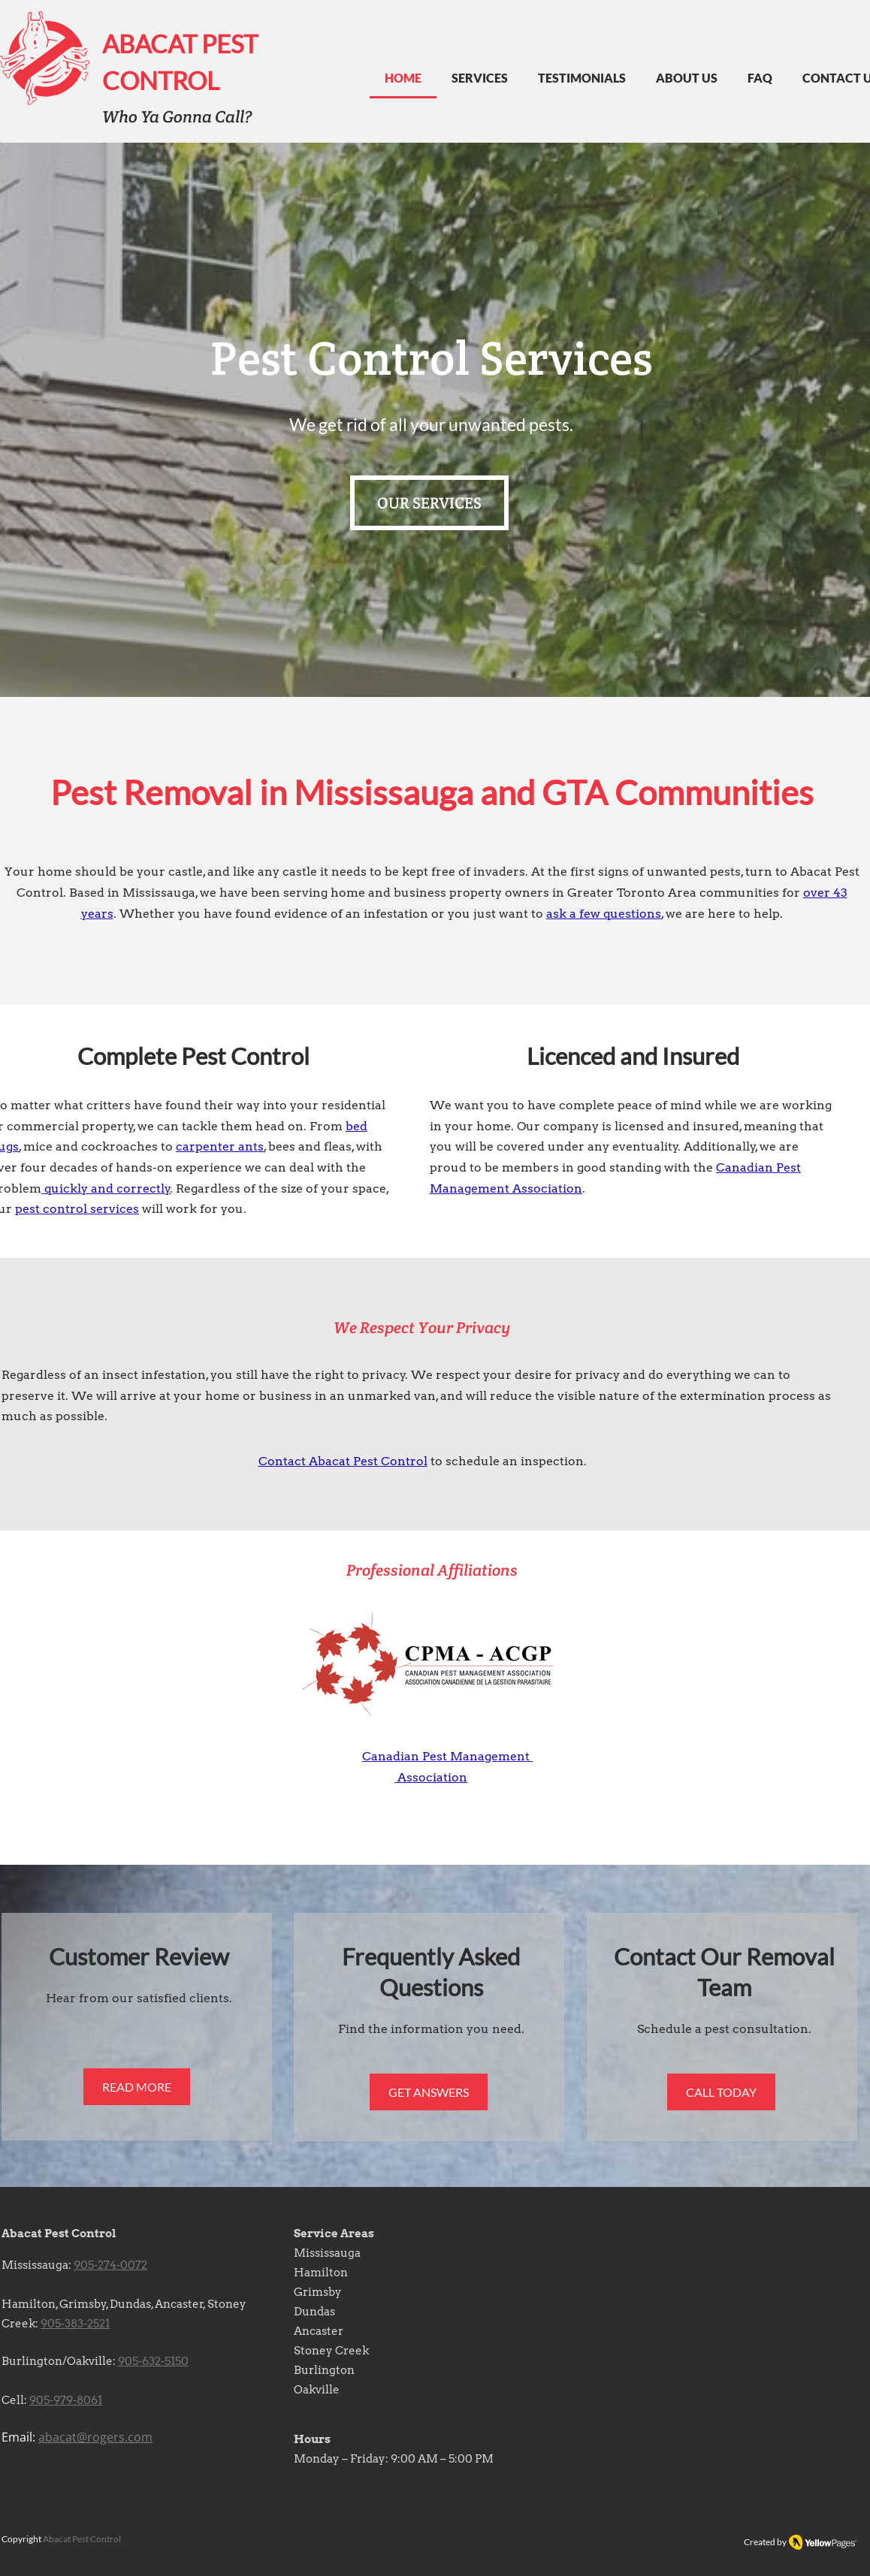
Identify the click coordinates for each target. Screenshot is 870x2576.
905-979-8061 (65, 2400)
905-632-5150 (153, 2361)
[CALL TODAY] (721, 2092)
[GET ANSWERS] (429, 2092)
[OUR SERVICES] (429, 502)
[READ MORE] (136, 2086)
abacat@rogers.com (95, 2437)
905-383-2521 (75, 2323)
